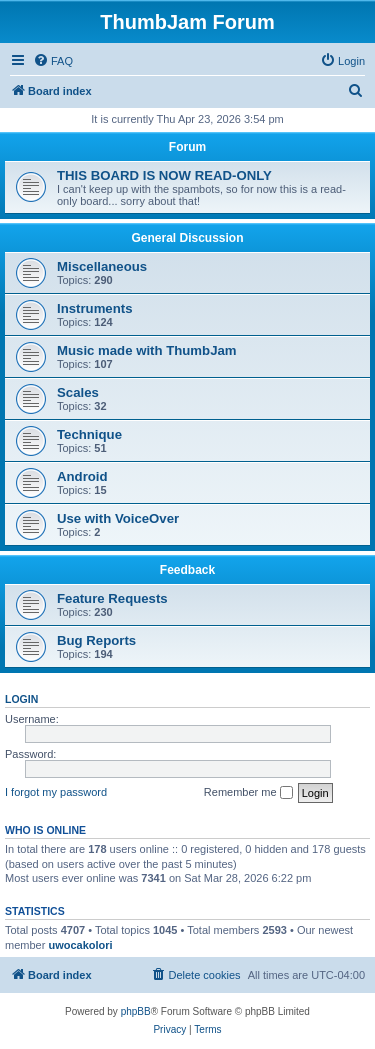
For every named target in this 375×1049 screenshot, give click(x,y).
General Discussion (187, 238)
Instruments (94, 308)
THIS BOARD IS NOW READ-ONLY (164, 175)
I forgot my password (56, 792)
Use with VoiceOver (118, 518)
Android (82, 476)
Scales (78, 392)
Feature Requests (112, 598)
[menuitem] (53, 61)
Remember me (248, 793)
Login (21, 699)
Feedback (187, 570)
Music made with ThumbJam (147, 350)
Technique (89, 434)
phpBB (136, 1011)
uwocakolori (80, 945)
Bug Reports (96, 640)
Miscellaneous (102, 266)
